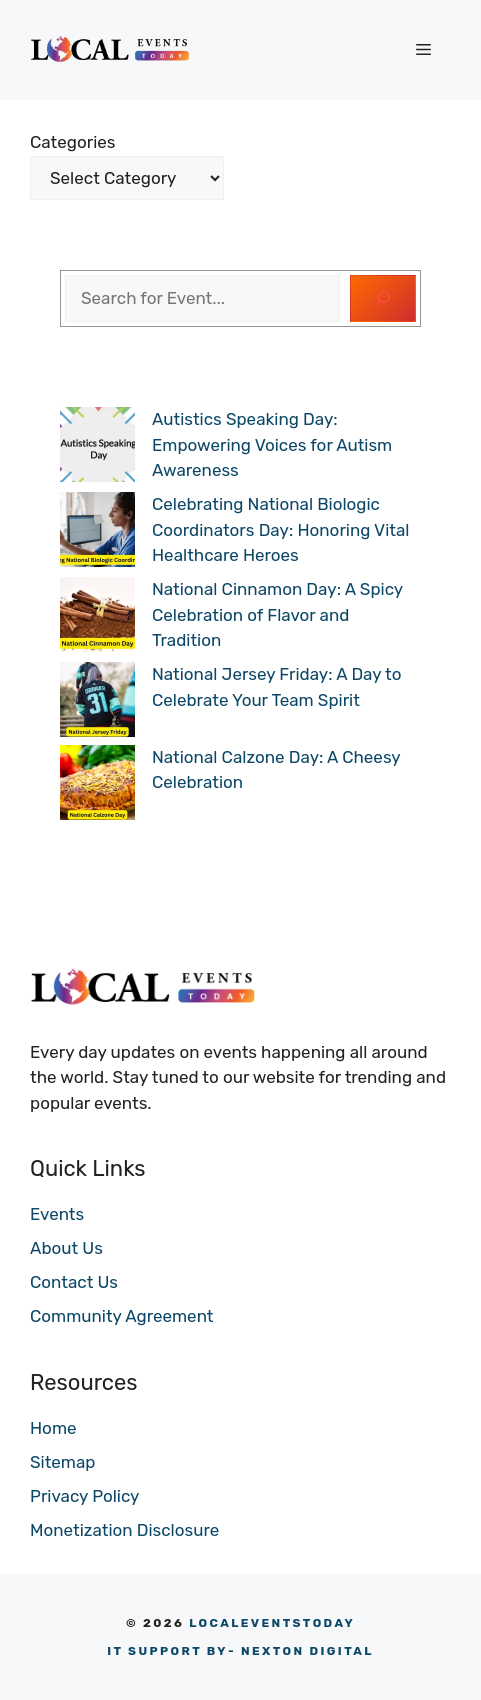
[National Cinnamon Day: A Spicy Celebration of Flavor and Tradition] (97, 618)
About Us (66, 1248)
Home (53, 1428)
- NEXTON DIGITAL (240, 1651)
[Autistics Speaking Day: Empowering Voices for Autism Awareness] (97, 448)
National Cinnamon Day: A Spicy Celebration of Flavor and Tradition (277, 614)
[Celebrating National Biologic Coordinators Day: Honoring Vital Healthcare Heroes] (97, 533)
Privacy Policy (84, 1496)
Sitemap (62, 1462)
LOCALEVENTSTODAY (272, 1623)
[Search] (383, 299)
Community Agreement (121, 1316)
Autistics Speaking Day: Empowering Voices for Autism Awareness (272, 444)
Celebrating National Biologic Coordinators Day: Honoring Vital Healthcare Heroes (280, 529)
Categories (72, 142)
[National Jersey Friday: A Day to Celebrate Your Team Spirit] (97, 703)
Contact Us (74, 1282)
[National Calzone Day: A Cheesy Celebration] (97, 786)
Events (57, 1214)
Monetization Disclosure (124, 1530)
